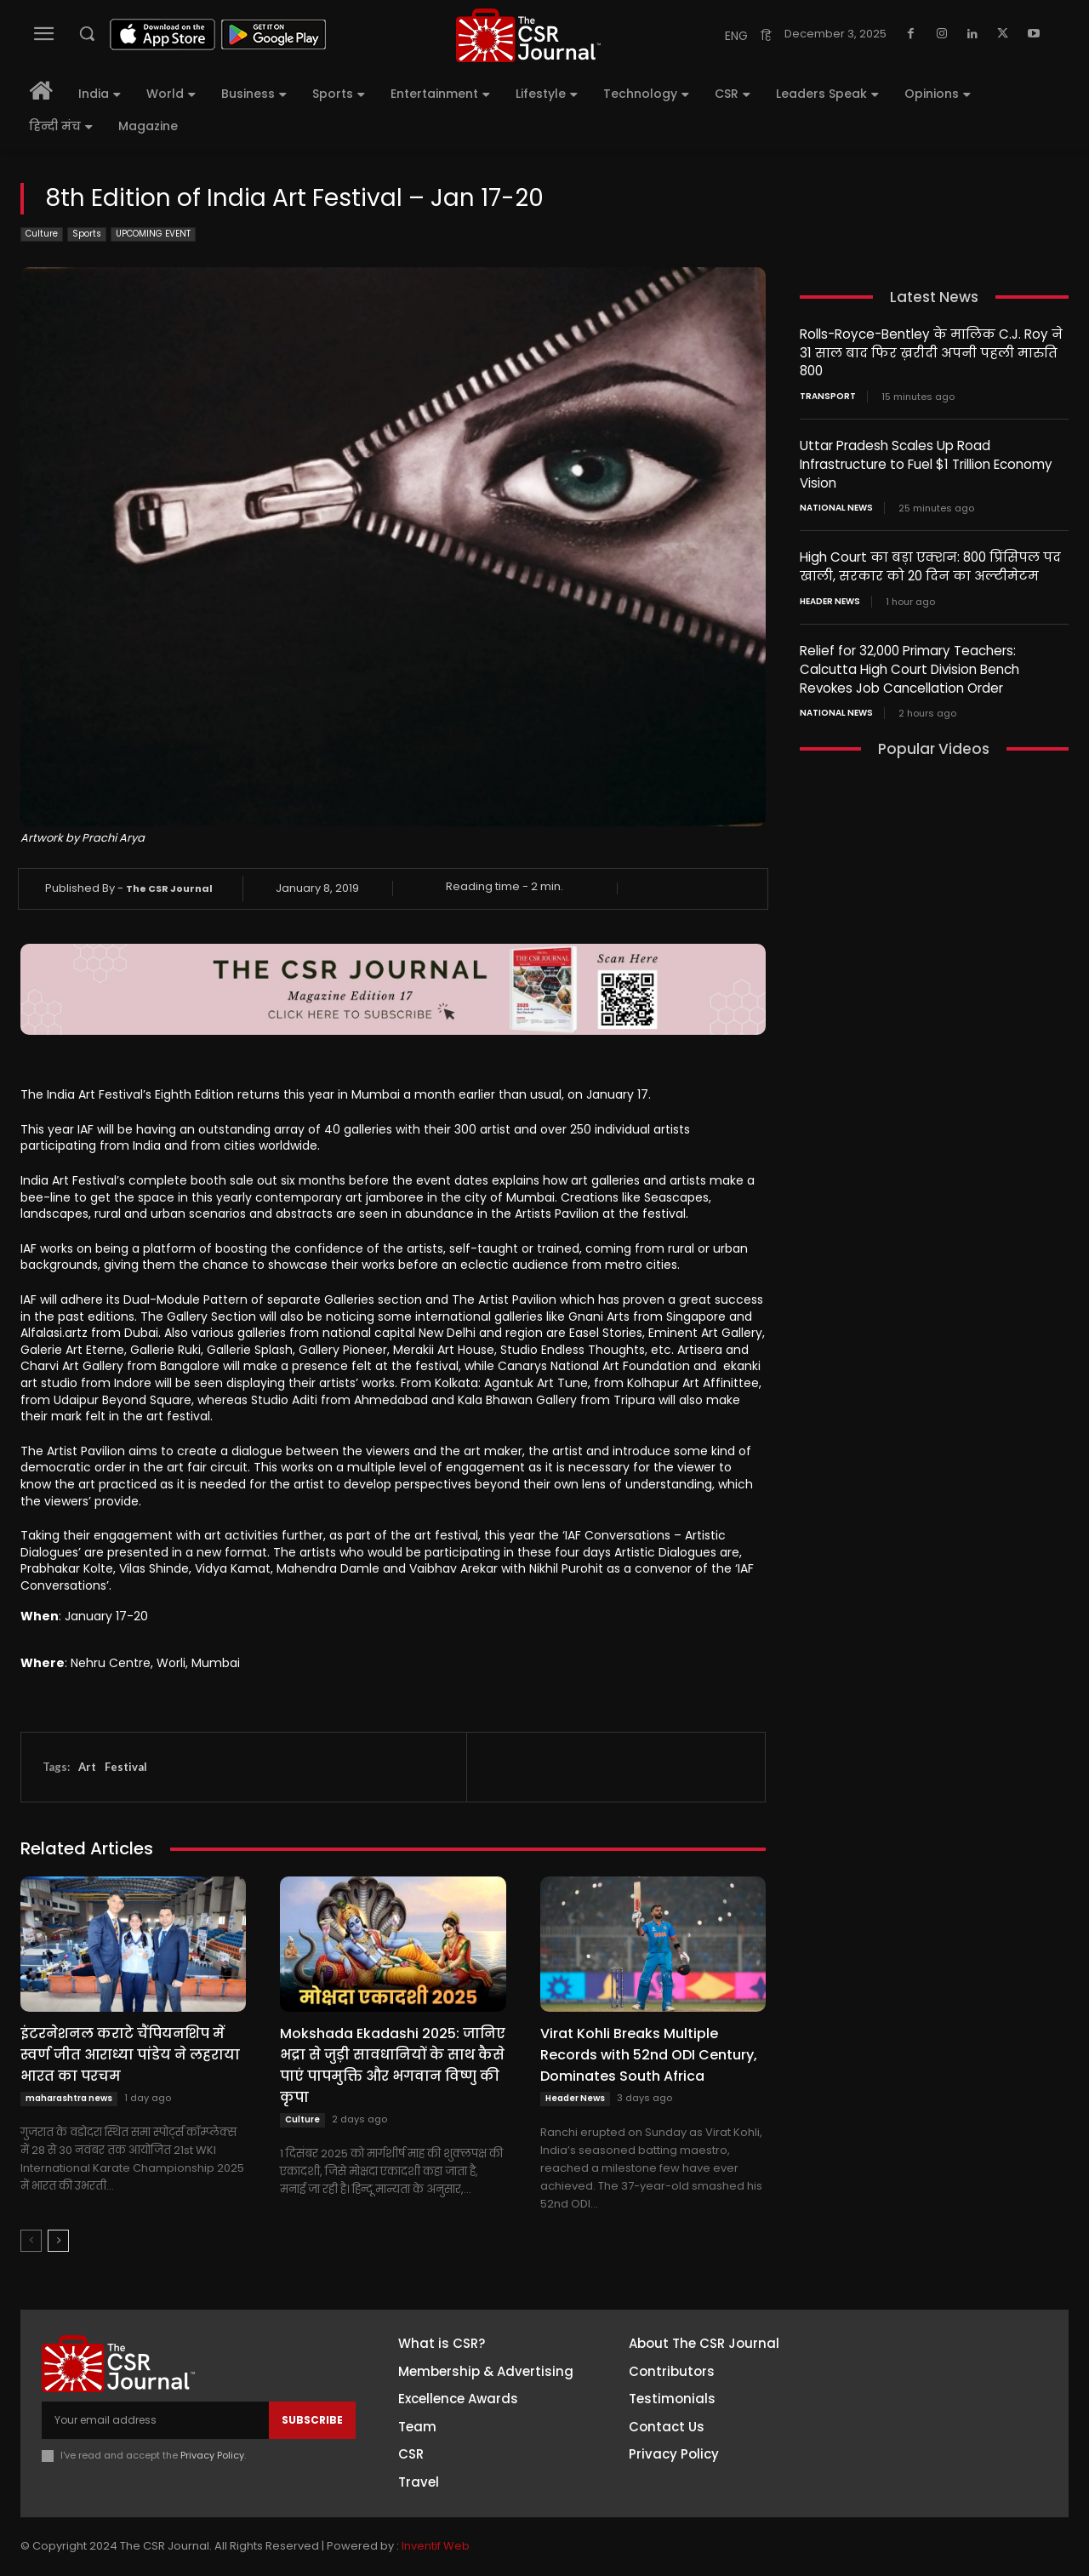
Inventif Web (436, 2546)
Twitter (918, 2445)
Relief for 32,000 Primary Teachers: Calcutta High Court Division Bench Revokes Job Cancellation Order (909, 663)
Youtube (922, 2476)
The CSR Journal (169, 888)
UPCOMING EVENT (153, 234)
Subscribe (312, 2420)
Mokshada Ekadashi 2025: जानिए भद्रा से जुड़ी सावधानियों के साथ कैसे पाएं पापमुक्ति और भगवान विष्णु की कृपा (392, 2065)
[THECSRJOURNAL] (528, 35)
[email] (155, 2420)
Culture (41, 234)
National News (836, 505)
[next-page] (58, 2241)
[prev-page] (31, 2241)
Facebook (926, 2350)
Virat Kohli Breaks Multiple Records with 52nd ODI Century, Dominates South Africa (648, 2055)
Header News (575, 2098)
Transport (828, 395)
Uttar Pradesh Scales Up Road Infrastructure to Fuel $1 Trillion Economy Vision (926, 461)
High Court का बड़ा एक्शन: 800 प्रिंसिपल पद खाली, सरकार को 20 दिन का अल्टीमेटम (929, 562)
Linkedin (920, 2413)
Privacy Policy (212, 2455)
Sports (86, 234)
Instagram (928, 2382)
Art (87, 1766)
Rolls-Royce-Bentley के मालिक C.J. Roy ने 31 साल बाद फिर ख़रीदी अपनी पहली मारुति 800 (930, 352)
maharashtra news (69, 2098)
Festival (126, 1766)
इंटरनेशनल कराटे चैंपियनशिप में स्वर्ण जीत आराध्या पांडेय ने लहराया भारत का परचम (130, 2055)
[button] (86, 33)
